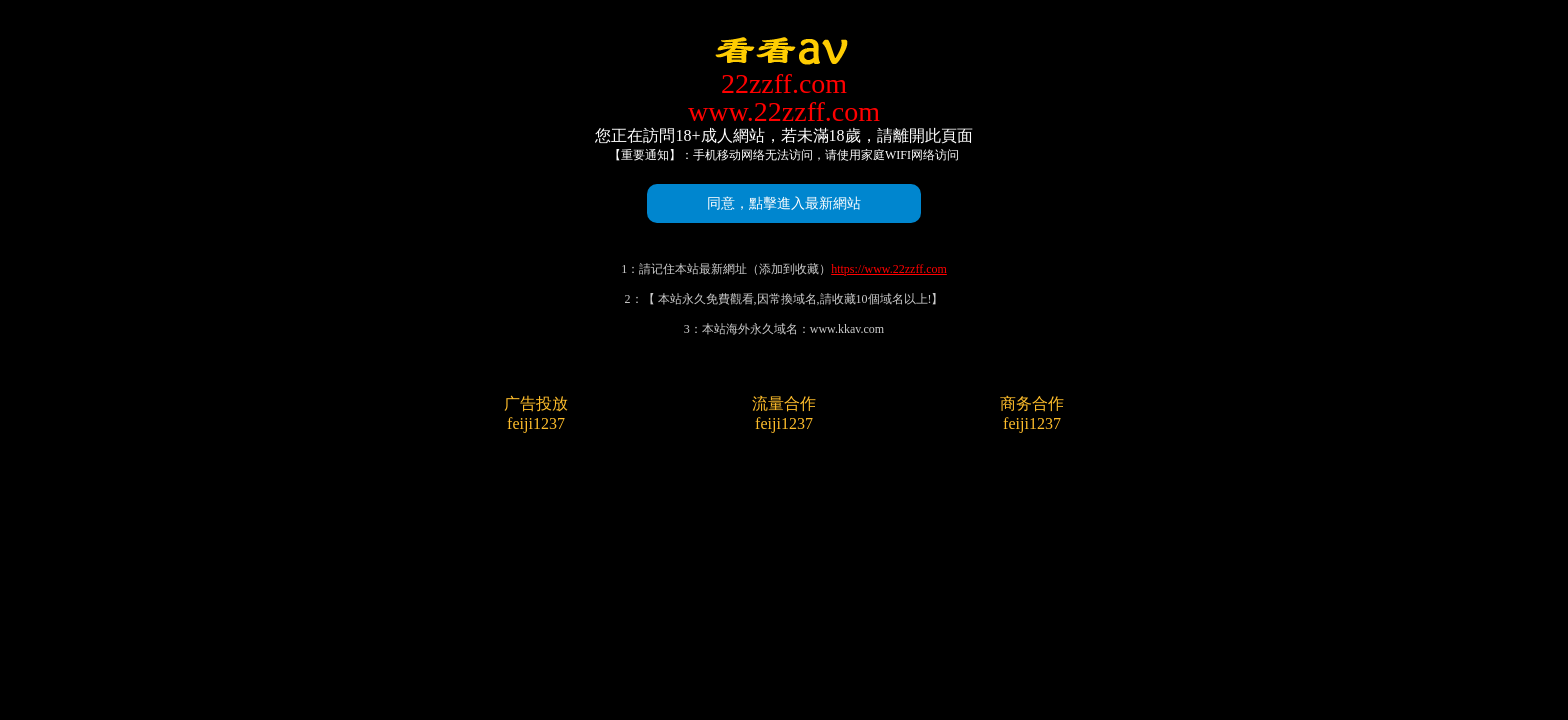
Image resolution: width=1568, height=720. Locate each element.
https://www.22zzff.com (889, 269)
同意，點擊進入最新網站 (784, 203)
